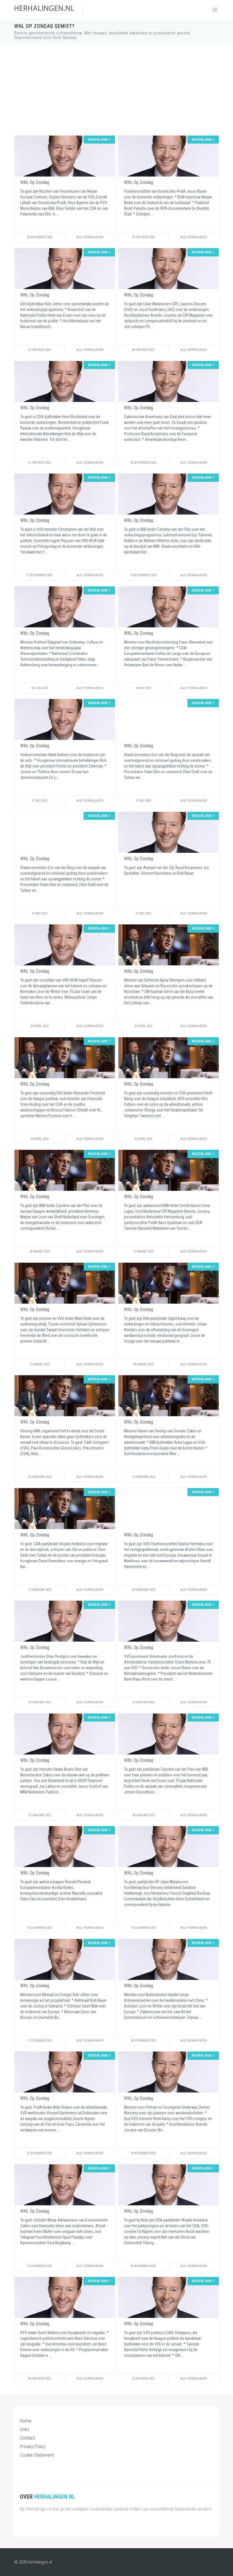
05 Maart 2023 (143, 1364)
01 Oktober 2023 (39, 462)
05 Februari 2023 (143, 1590)
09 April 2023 (39, 1139)
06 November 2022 (143, 2266)
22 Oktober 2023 (39, 350)
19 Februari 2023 (143, 1477)
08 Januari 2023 (143, 1815)
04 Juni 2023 (39, 688)
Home (25, 2421)
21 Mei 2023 (39, 800)
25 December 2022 (39, 1928)
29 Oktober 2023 (143, 237)
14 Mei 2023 (143, 800)
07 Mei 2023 (143, 913)
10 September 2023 (143, 575)
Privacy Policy (33, 2446)
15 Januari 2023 (39, 1815)
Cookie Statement (37, 2455)
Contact (27, 2438)
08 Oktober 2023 (143, 350)
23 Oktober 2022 (143, 2378)
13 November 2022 (39, 2266)
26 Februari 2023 (39, 1477)
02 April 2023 (143, 1139)
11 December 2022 (39, 2040)
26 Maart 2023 (40, 1251)
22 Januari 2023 (143, 1702)
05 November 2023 (39, 237)
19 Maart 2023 (143, 1251)
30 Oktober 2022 (39, 2378)
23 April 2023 (143, 1026)
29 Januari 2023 (39, 1702)
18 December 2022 (143, 1928)
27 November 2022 (39, 2153)
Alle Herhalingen (90, 237)
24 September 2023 (143, 462)
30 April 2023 (39, 1026)
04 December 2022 (143, 2040)
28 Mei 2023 (143, 688)
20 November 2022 (143, 2153)
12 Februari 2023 (39, 1590)
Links (24, 2429)
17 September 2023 (39, 575)
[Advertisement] (116, 90)
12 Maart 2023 (40, 1364)
